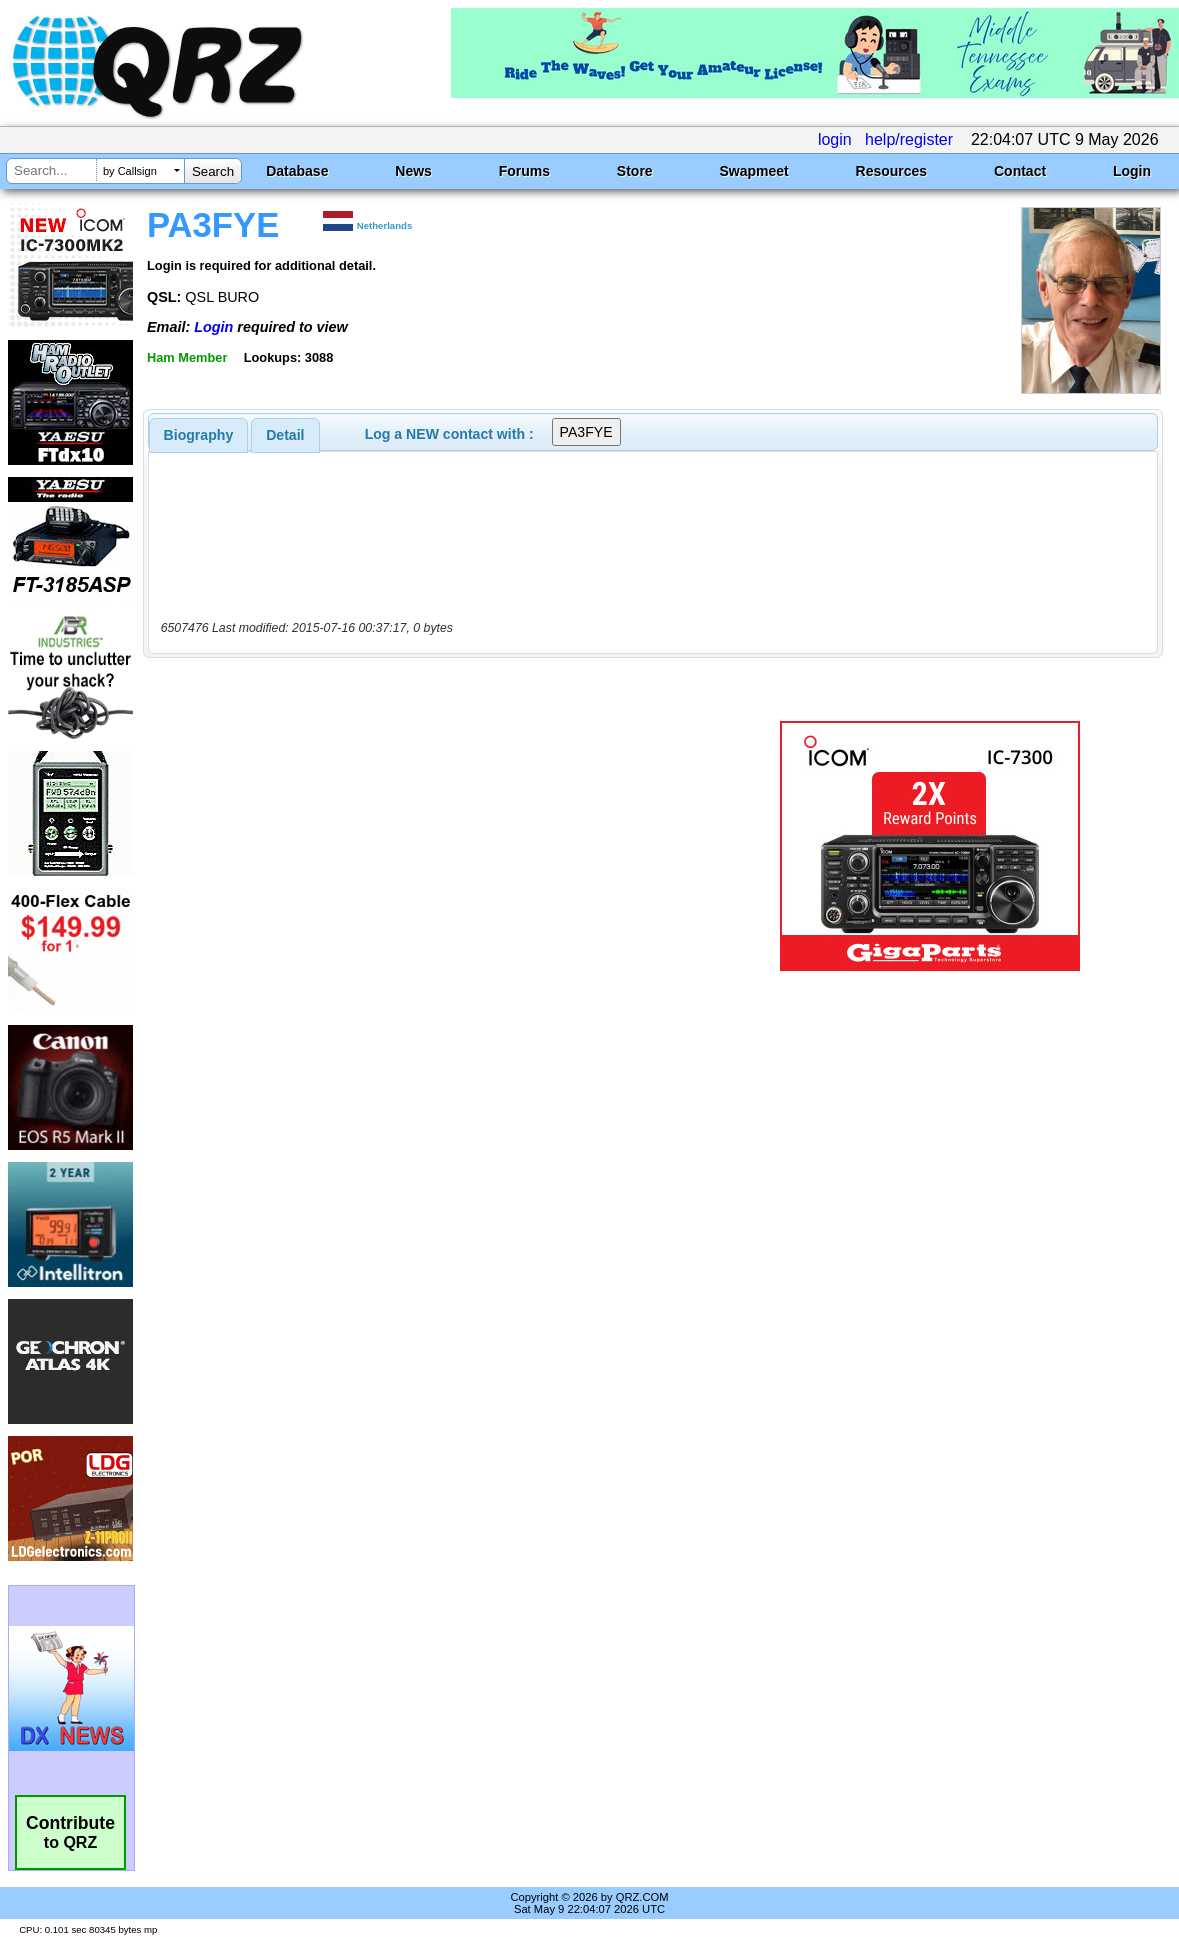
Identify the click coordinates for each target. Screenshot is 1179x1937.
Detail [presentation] (285, 435)
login (835, 139)
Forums (524, 171)
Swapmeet (753, 171)
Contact (1020, 171)
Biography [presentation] (199, 435)
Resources (892, 171)
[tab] (199, 435)
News (413, 171)
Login (1132, 171)
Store (635, 171)
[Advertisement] (436, 846)
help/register (909, 139)
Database (297, 171)
